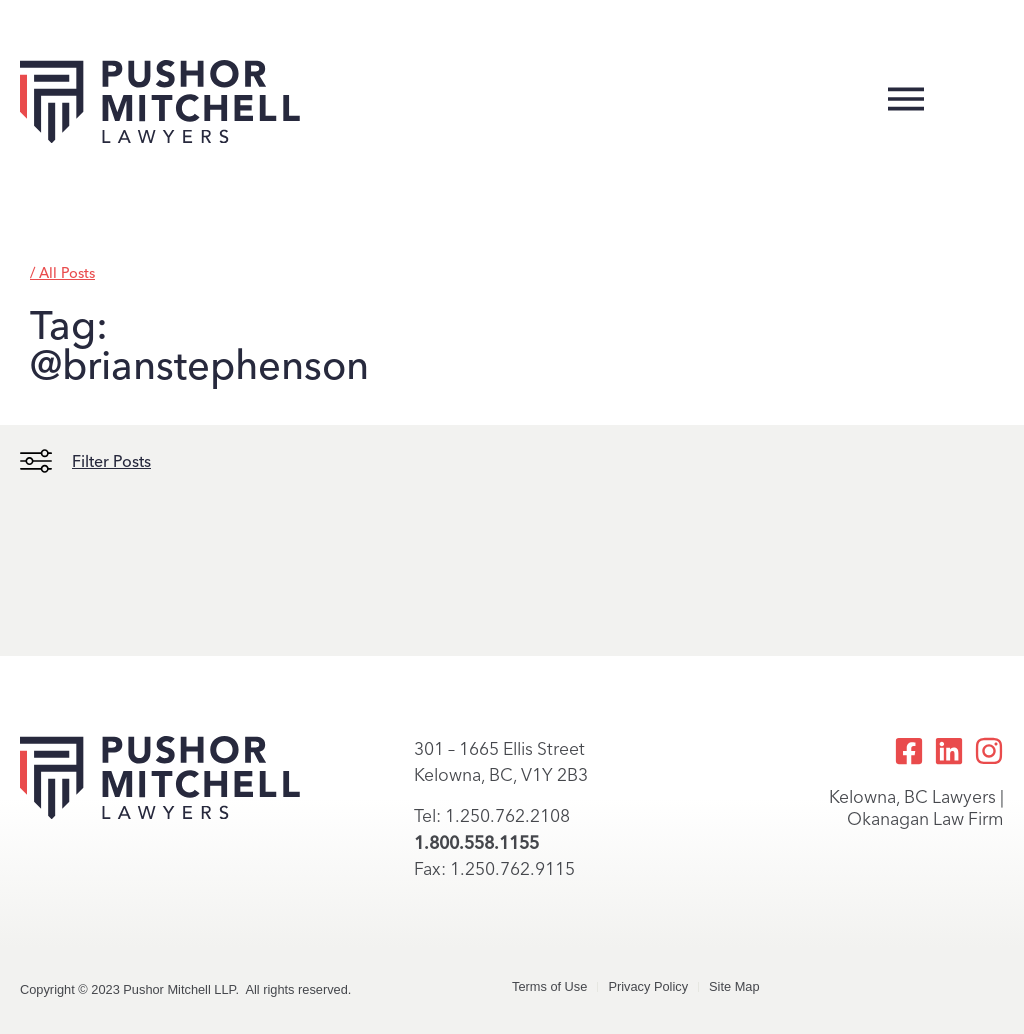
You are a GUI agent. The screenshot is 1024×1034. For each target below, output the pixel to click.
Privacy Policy (648, 986)
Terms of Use (549, 986)
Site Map (734, 986)
